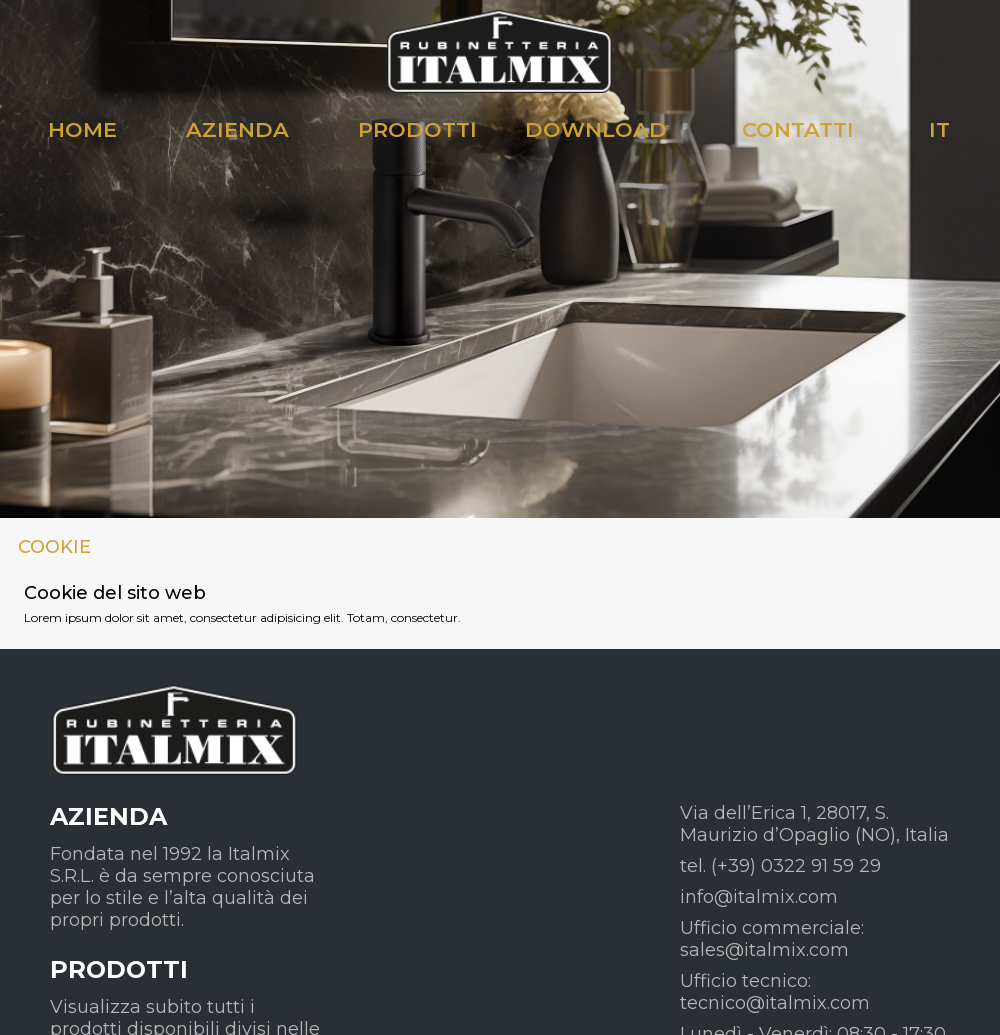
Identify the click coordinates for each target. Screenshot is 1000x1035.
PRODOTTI (417, 129)
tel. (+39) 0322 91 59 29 (780, 866)
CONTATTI (798, 129)
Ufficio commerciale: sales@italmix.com (772, 939)
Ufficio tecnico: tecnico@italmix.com (775, 992)
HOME (82, 129)
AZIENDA (237, 129)
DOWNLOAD (596, 129)
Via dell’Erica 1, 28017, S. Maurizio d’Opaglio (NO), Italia (814, 824)
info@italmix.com (759, 897)
